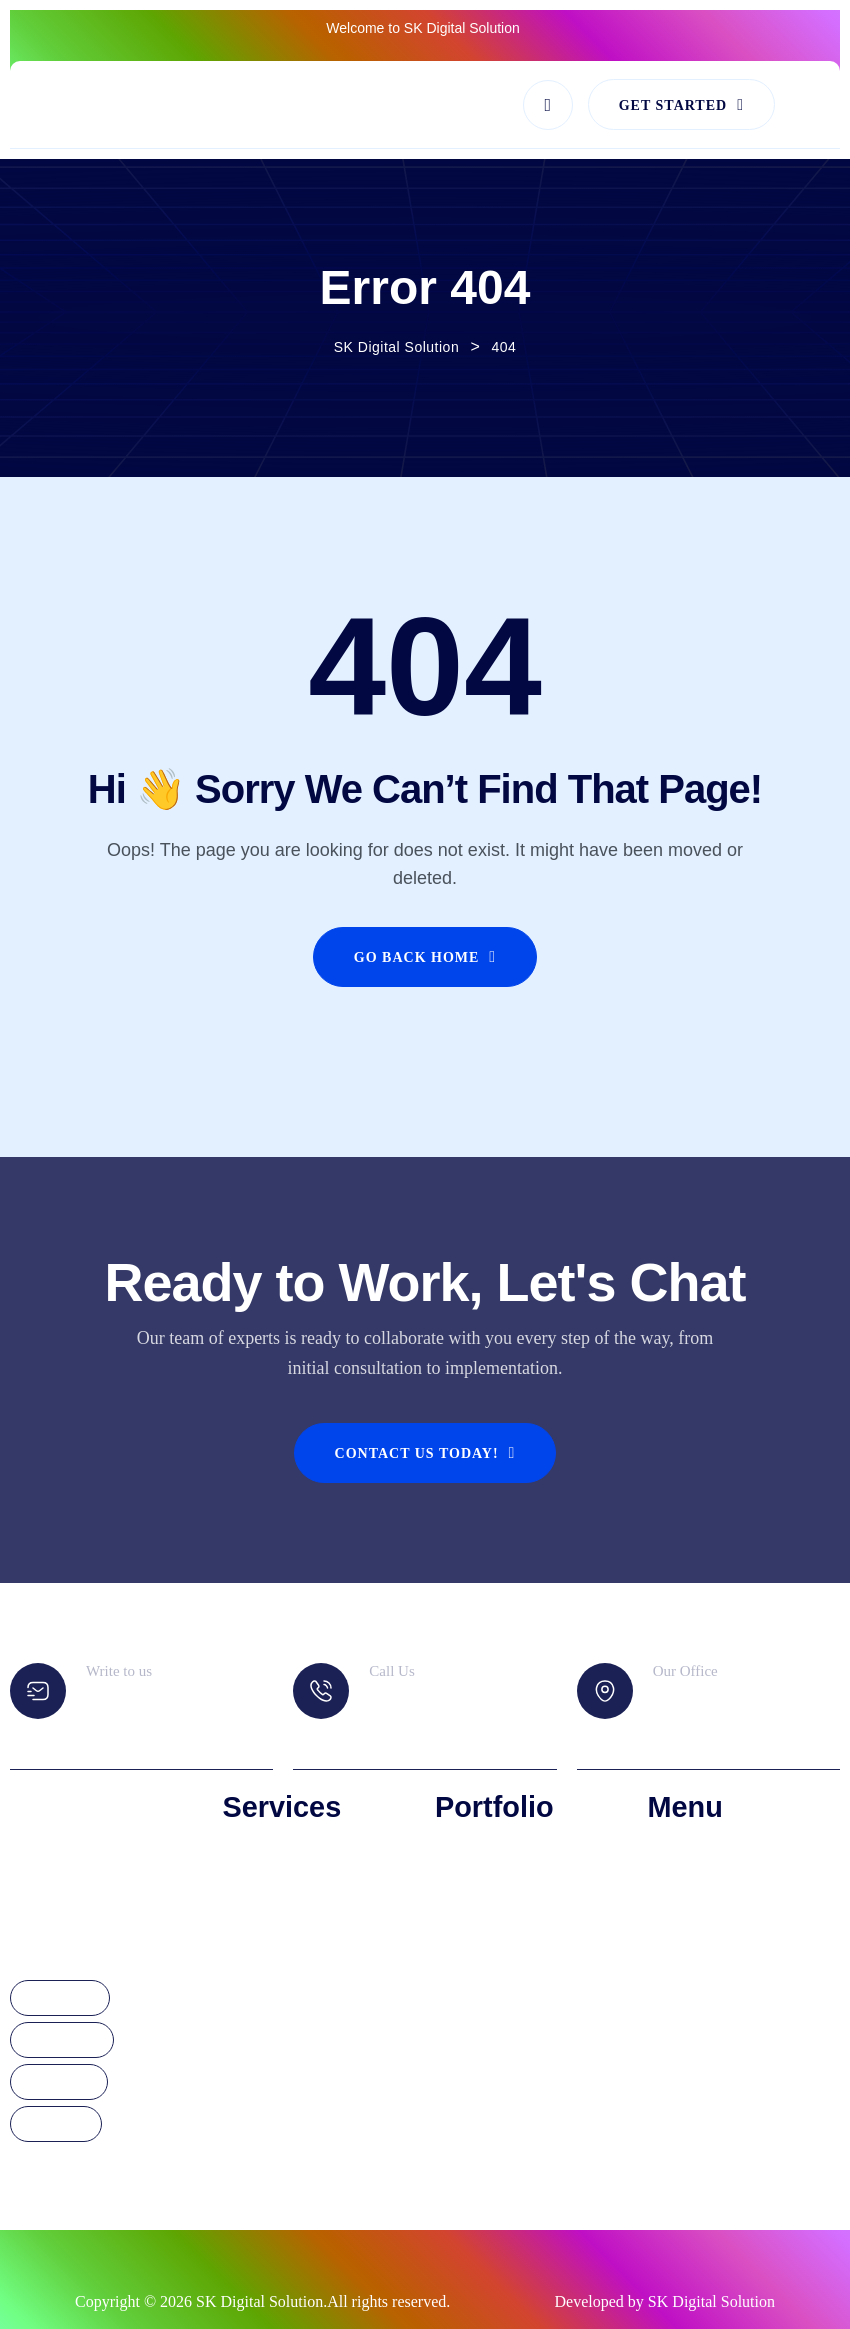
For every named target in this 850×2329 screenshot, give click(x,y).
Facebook (60, 1999)
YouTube (56, 2125)
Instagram (62, 2041)
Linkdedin (59, 2083)
